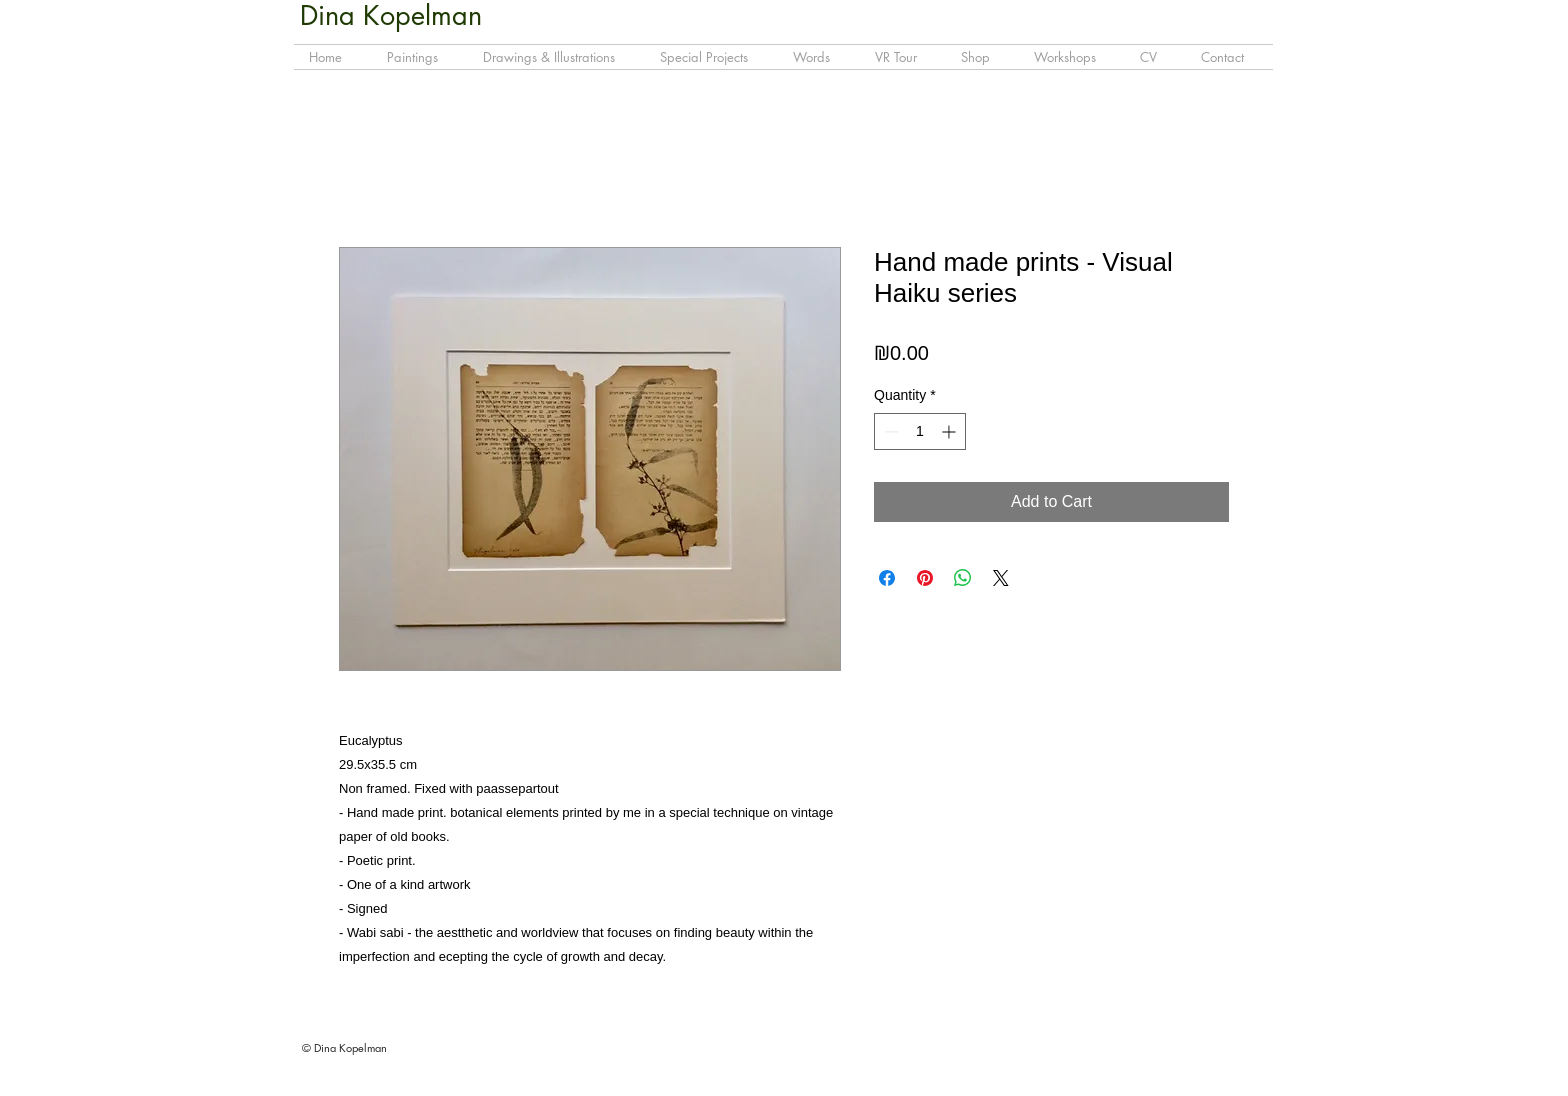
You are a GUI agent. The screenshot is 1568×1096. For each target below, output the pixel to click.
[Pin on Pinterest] (925, 578)
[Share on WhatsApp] (963, 578)
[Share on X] (1001, 578)
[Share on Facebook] (887, 578)
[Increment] (950, 431)
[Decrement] (889, 431)
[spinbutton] (920, 431)
